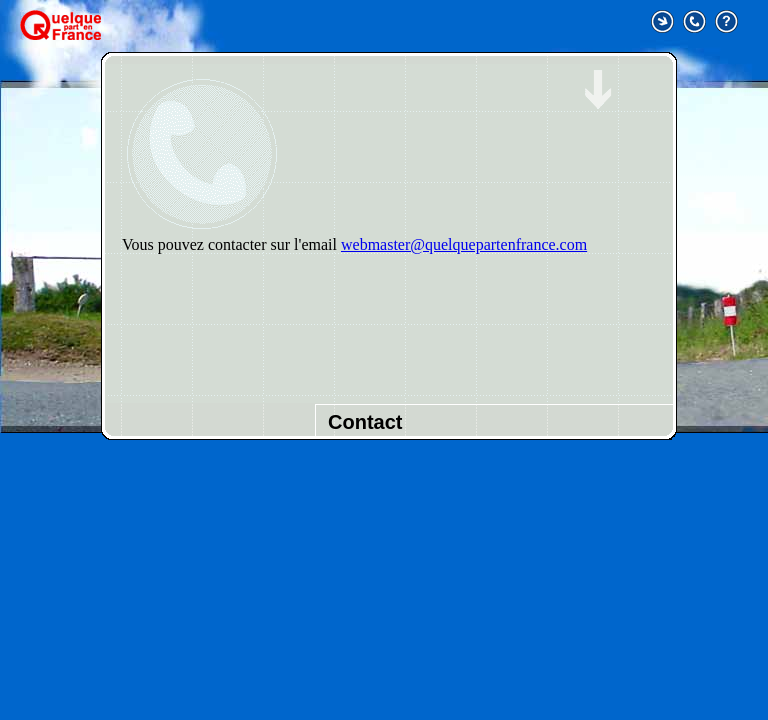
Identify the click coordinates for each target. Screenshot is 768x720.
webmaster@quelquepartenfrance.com (464, 244)
